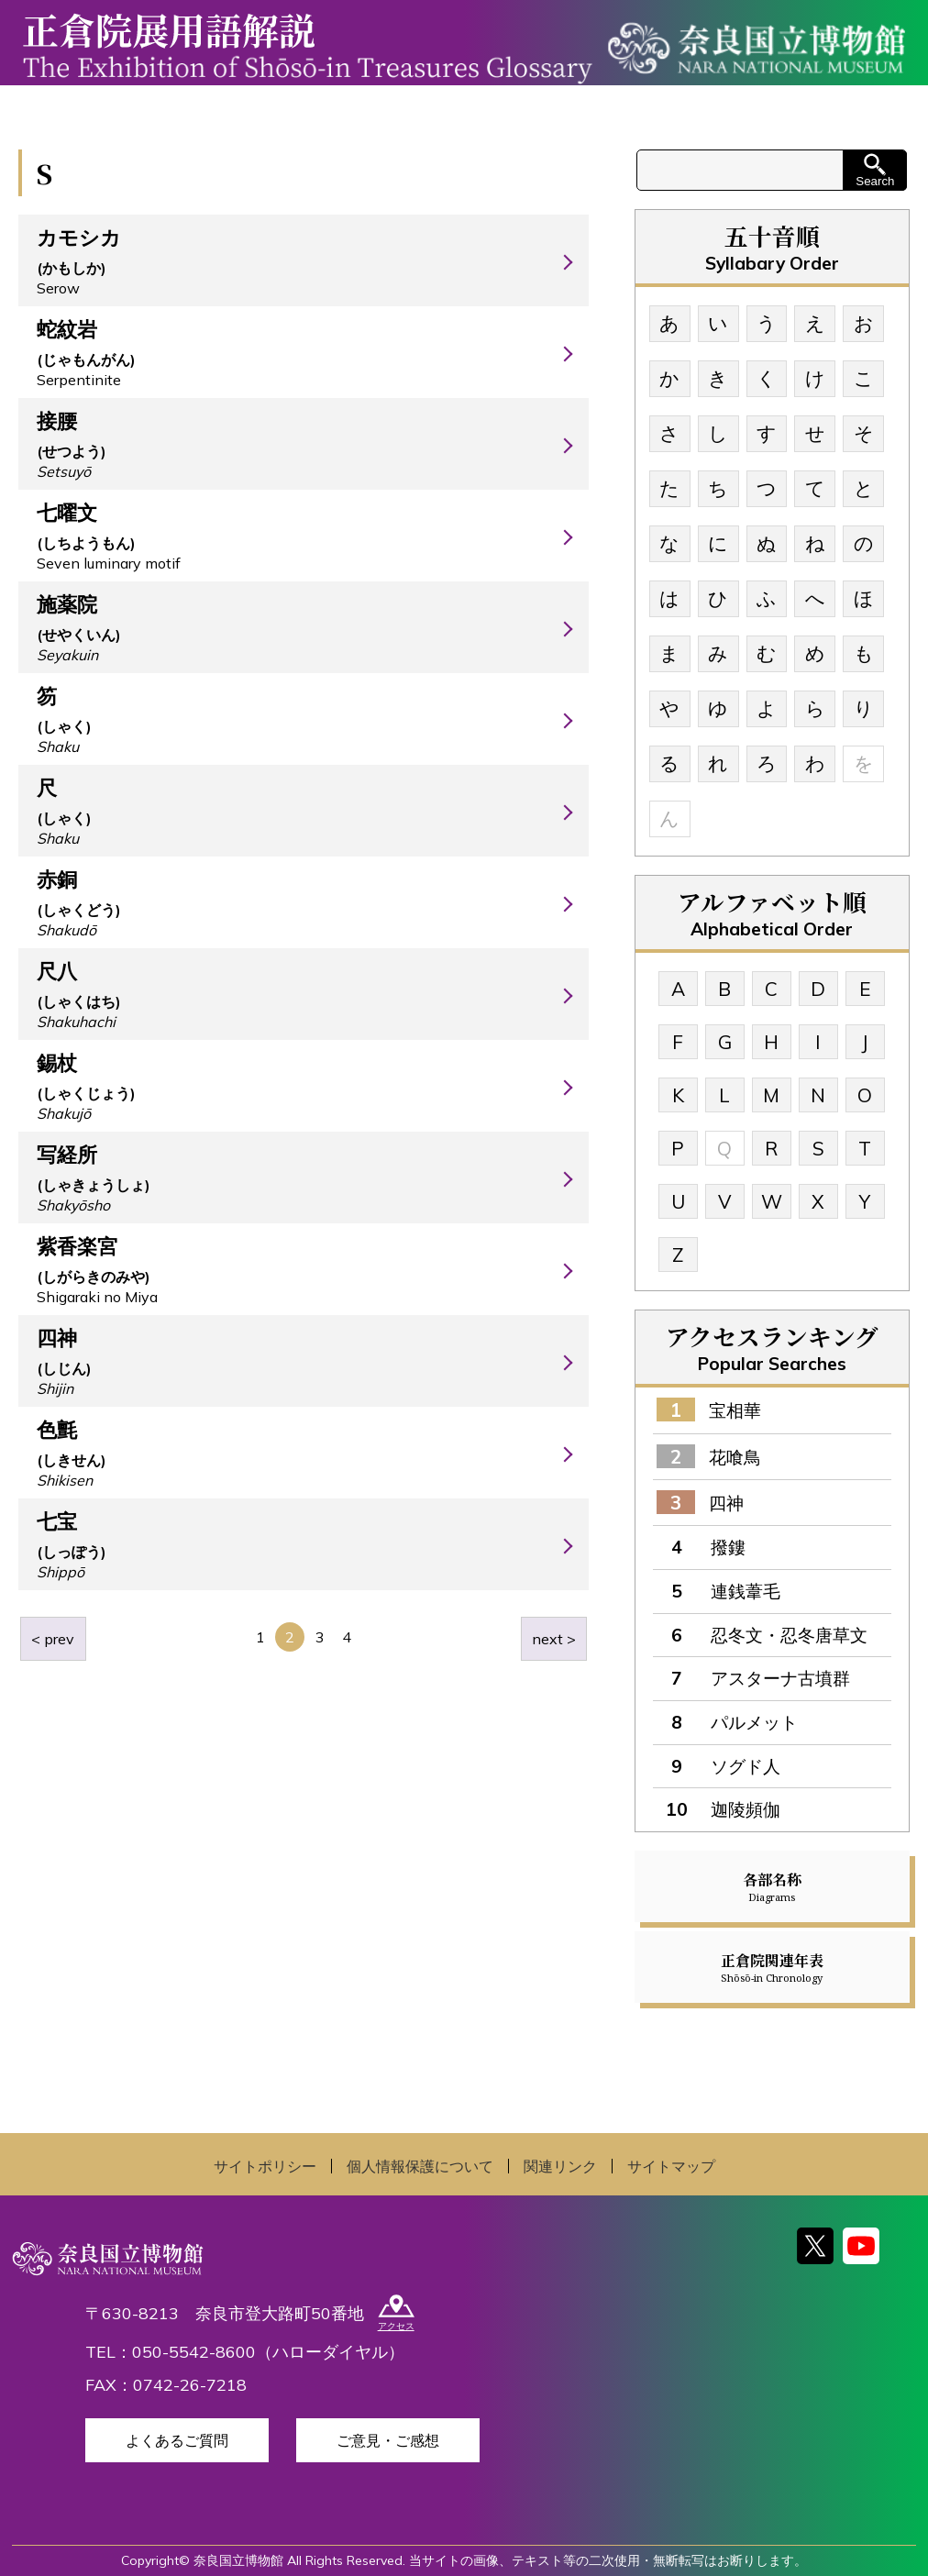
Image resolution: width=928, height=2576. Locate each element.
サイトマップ (671, 2166)
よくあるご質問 (177, 2440)
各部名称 (772, 1886)
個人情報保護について (420, 2166)
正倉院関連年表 (772, 1967)
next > (554, 1639)
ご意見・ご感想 (388, 2440)
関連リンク (560, 2166)
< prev (52, 1639)
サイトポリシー (265, 2166)
